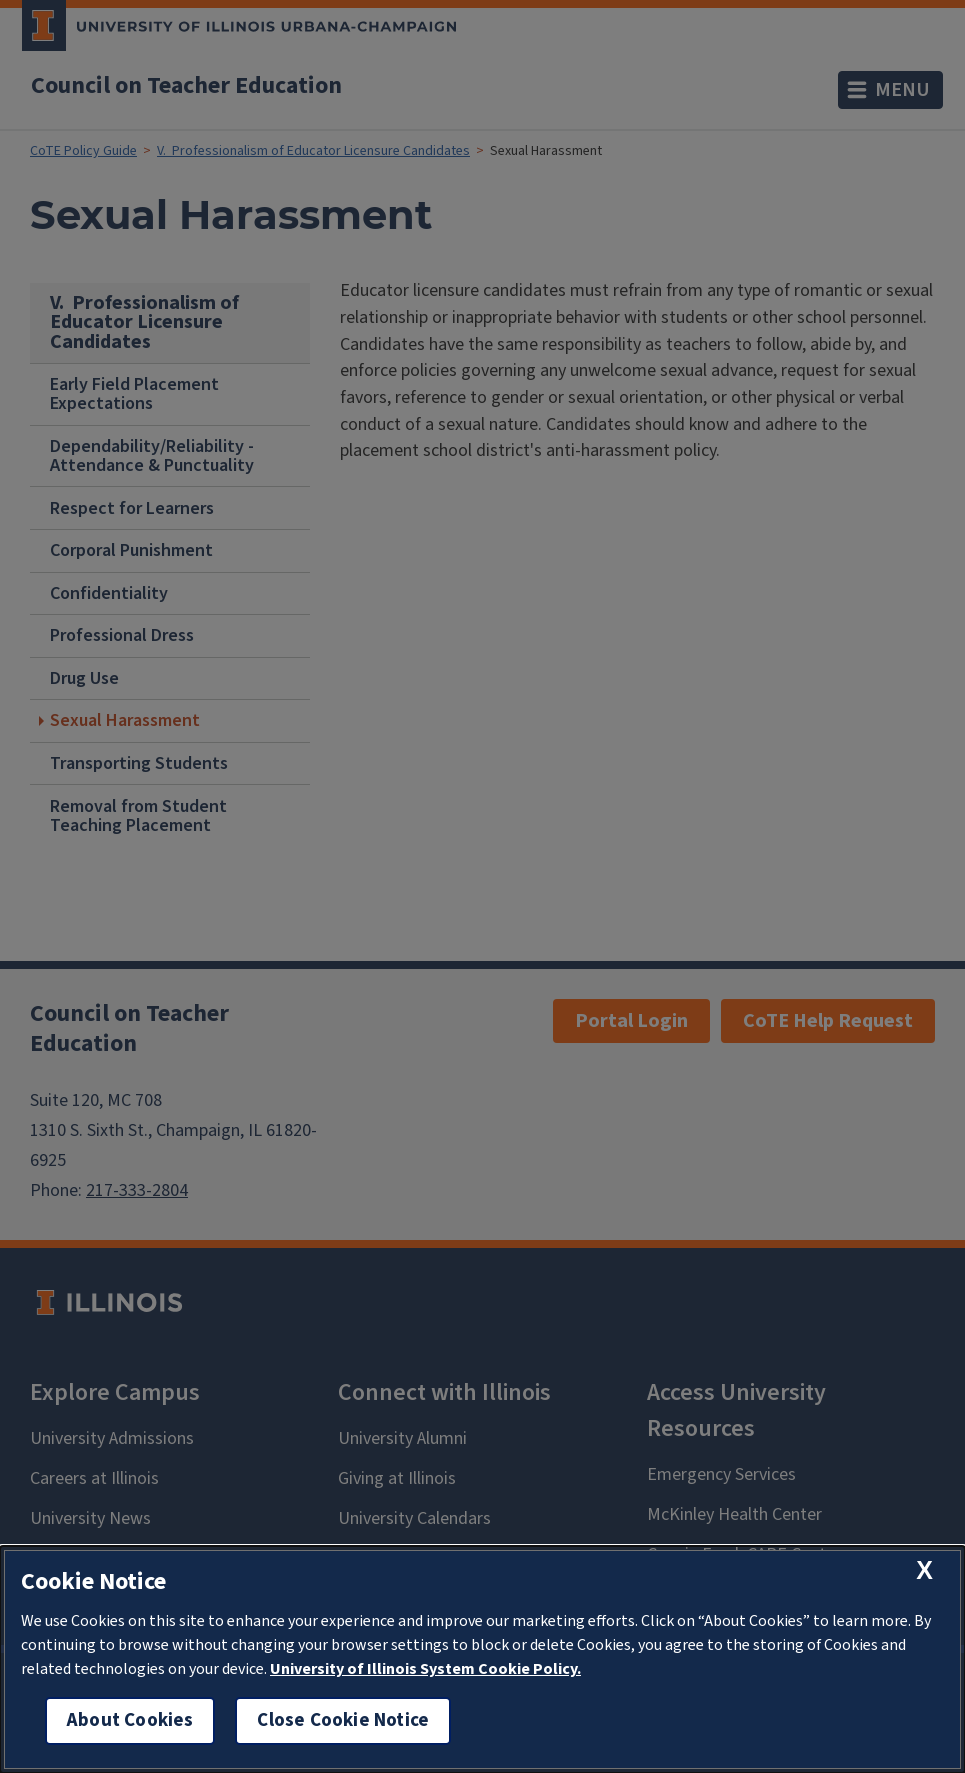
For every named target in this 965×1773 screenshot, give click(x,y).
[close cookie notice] (924, 1570)
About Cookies (130, 1720)
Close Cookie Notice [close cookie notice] (343, 1720)
